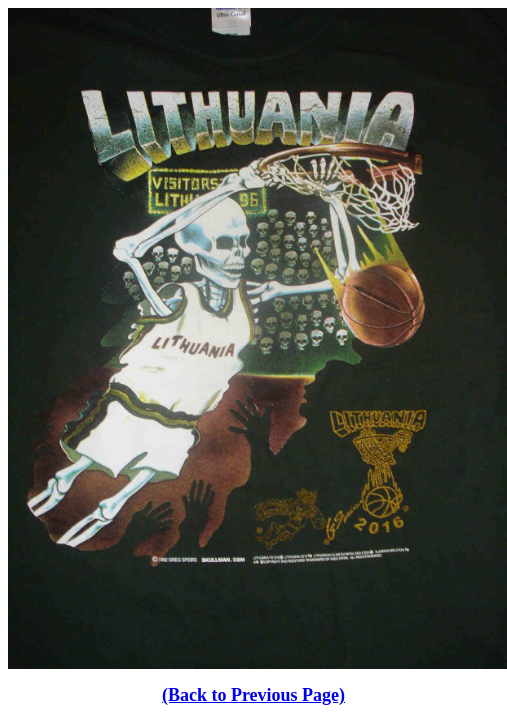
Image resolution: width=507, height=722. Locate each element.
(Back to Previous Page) (253, 695)
